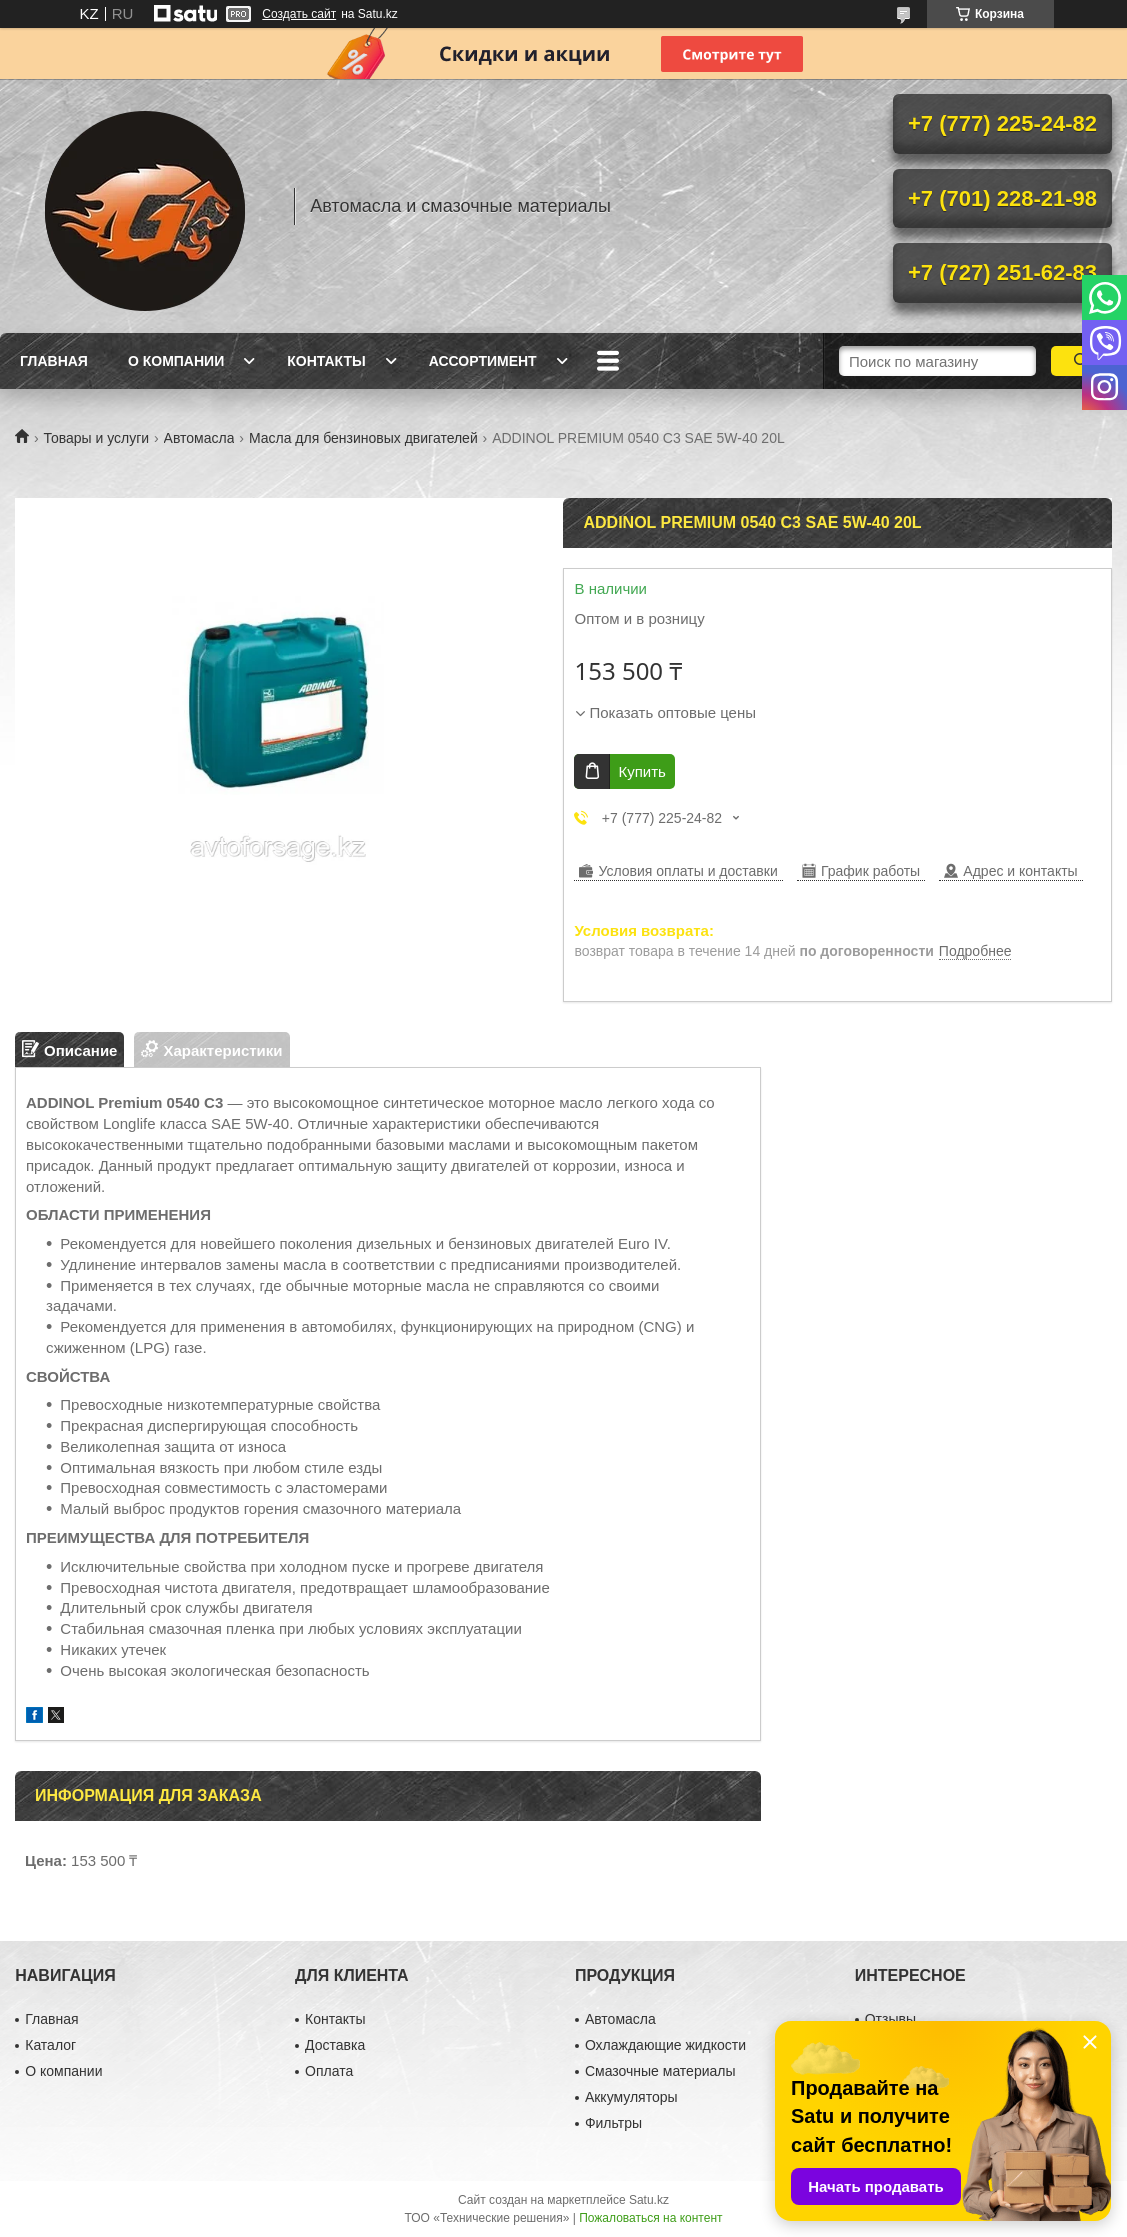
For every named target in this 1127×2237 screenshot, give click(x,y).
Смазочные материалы (660, 2071)
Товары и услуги (96, 438)
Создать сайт (299, 14)
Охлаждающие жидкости (665, 2045)
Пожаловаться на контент (650, 2218)
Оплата (329, 2071)
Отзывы (890, 2019)
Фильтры (613, 2123)
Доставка (335, 2045)
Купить (641, 771)
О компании (176, 361)
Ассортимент (483, 361)
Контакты (326, 361)
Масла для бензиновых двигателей (363, 438)
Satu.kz (649, 2200)
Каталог (50, 2045)
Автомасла (199, 438)
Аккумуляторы (631, 2097)
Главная (54, 361)
